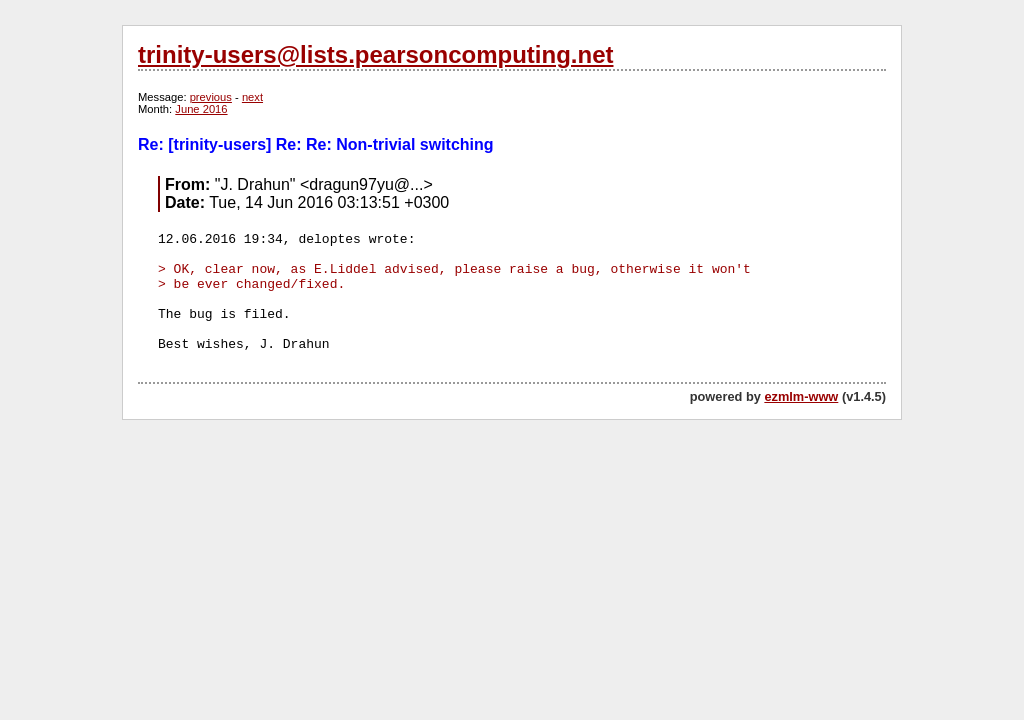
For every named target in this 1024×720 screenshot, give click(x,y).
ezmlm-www (801, 396)
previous (211, 97)
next (252, 97)
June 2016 (201, 109)
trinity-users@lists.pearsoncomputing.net (375, 54)
